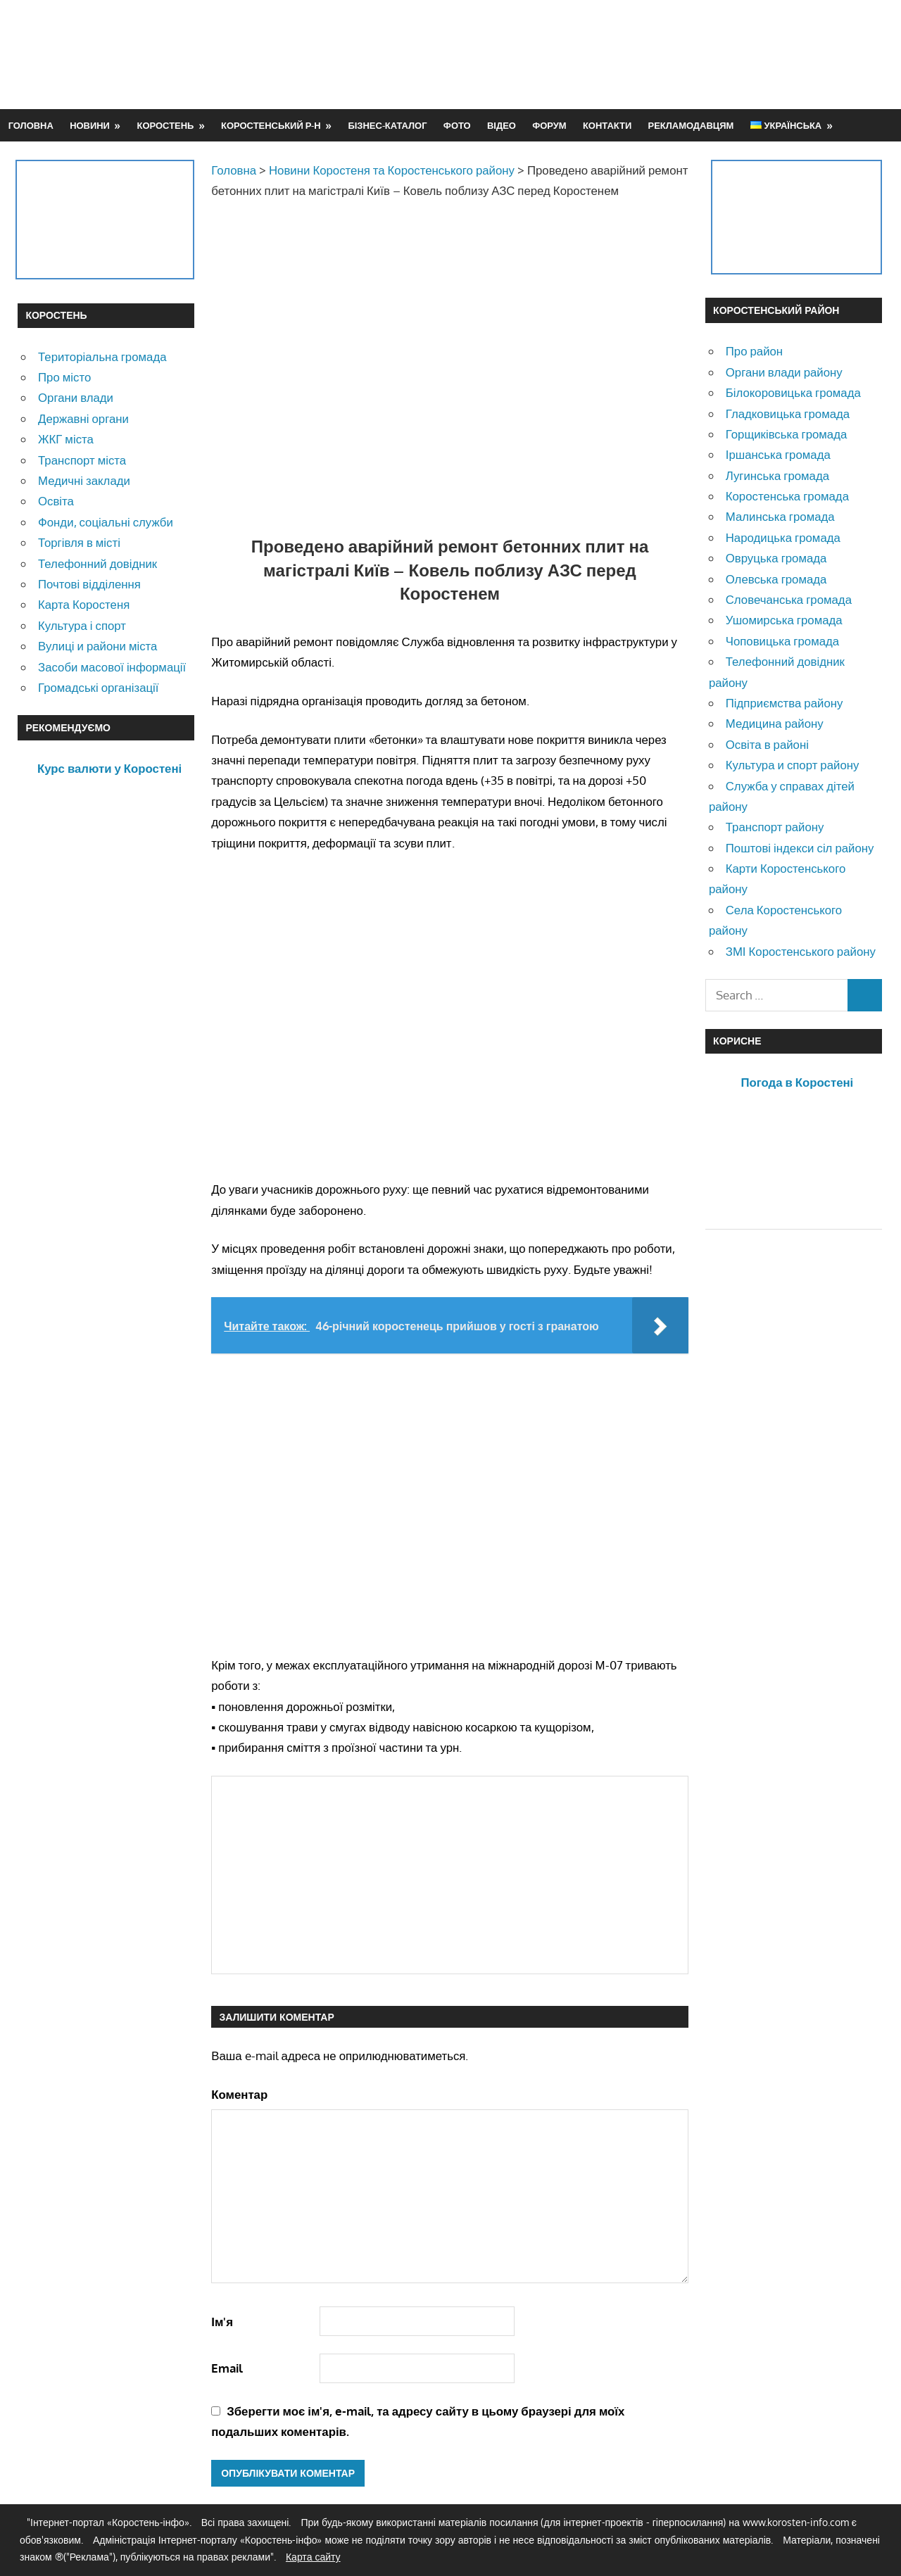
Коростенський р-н (271, 125)
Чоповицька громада (782, 640)
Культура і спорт (82, 625)
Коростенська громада (787, 495)
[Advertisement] (627, 54)
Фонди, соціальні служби (105, 521)
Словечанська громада (789, 599)
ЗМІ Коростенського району (801, 951)
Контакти (607, 125)
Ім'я (222, 2321)
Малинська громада (780, 516)
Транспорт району (775, 826)
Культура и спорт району (792, 764)
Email (227, 2368)
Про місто (64, 377)
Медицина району (775, 723)
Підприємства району (784, 702)
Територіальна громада (102, 356)
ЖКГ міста (66, 438)
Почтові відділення (89, 583)
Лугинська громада (777, 475)
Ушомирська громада (784, 619)
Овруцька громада (776, 557)
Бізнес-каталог (387, 125)
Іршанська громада (778, 454)
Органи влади (75, 397)
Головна (30, 125)
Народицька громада (783, 537)
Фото (457, 125)
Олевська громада (776, 579)
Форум (549, 125)
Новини (90, 125)
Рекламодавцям (691, 125)
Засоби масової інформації (112, 666)
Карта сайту (313, 2557)
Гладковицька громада (788, 413)
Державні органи (83, 418)
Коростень (165, 125)
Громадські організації (98, 687)
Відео (501, 125)
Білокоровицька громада (793, 392)
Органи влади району (784, 372)
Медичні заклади (84, 480)
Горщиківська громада (787, 434)
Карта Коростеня (84, 604)
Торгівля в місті (79, 542)
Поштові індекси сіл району (800, 847)
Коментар (239, 2094)
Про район (754, 350)
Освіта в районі (767, 744)
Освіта (56, 500)
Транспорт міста (82, 460)
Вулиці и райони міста (97, 645)
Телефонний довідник (97, 563)
